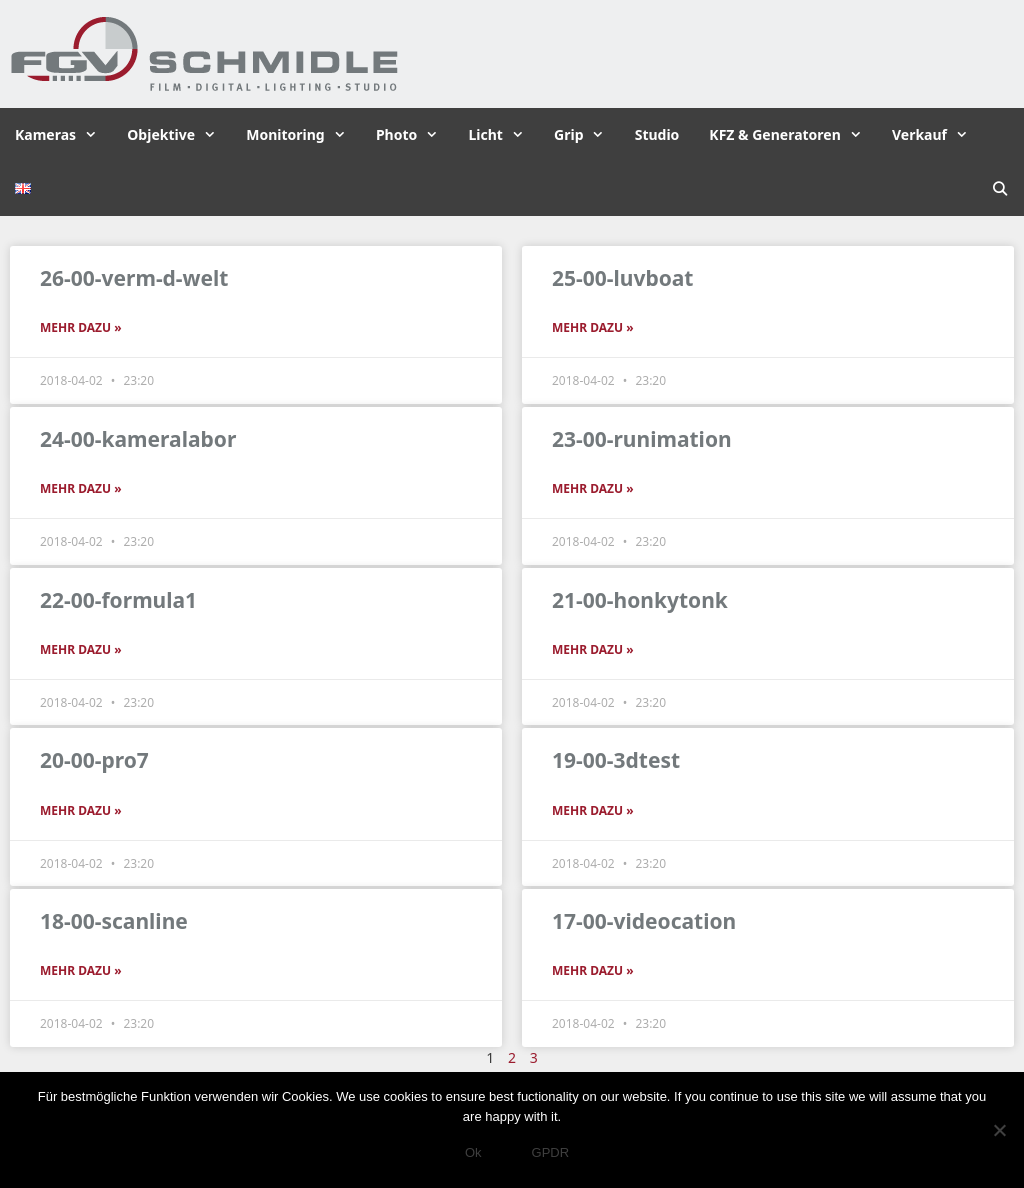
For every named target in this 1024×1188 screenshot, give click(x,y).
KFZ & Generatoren (793, 135)
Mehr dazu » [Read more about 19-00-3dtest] (593, 810)
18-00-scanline (114, 921)
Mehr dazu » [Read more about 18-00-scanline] (81, 970)
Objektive (179, 135)
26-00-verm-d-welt (134, 278)
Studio (657, 134)
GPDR (551, 1152)
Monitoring (303, 135)
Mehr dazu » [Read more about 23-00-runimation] (593, 488)
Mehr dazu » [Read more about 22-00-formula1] (81, 649)
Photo (415, 135)
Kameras (63, 135)
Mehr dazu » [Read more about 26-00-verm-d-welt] (81, 327)
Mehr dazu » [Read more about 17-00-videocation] (593, 970)
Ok (473, 1152)
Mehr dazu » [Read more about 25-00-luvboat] (593, 327)
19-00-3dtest (616, 760)
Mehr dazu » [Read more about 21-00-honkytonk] (593, 649)
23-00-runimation (642, 439)
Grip (587, 135)
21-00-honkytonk (640, 600)
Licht (503, 135)
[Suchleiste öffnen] (1000, 189)
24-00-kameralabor (138, 439)
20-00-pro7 (94, 760)
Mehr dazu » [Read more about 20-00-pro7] (81, 810)
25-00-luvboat (622, 278)
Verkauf (937, 135)
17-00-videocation (644, 921)
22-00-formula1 (118, 600)
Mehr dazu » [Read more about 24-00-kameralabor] (81, 488)
